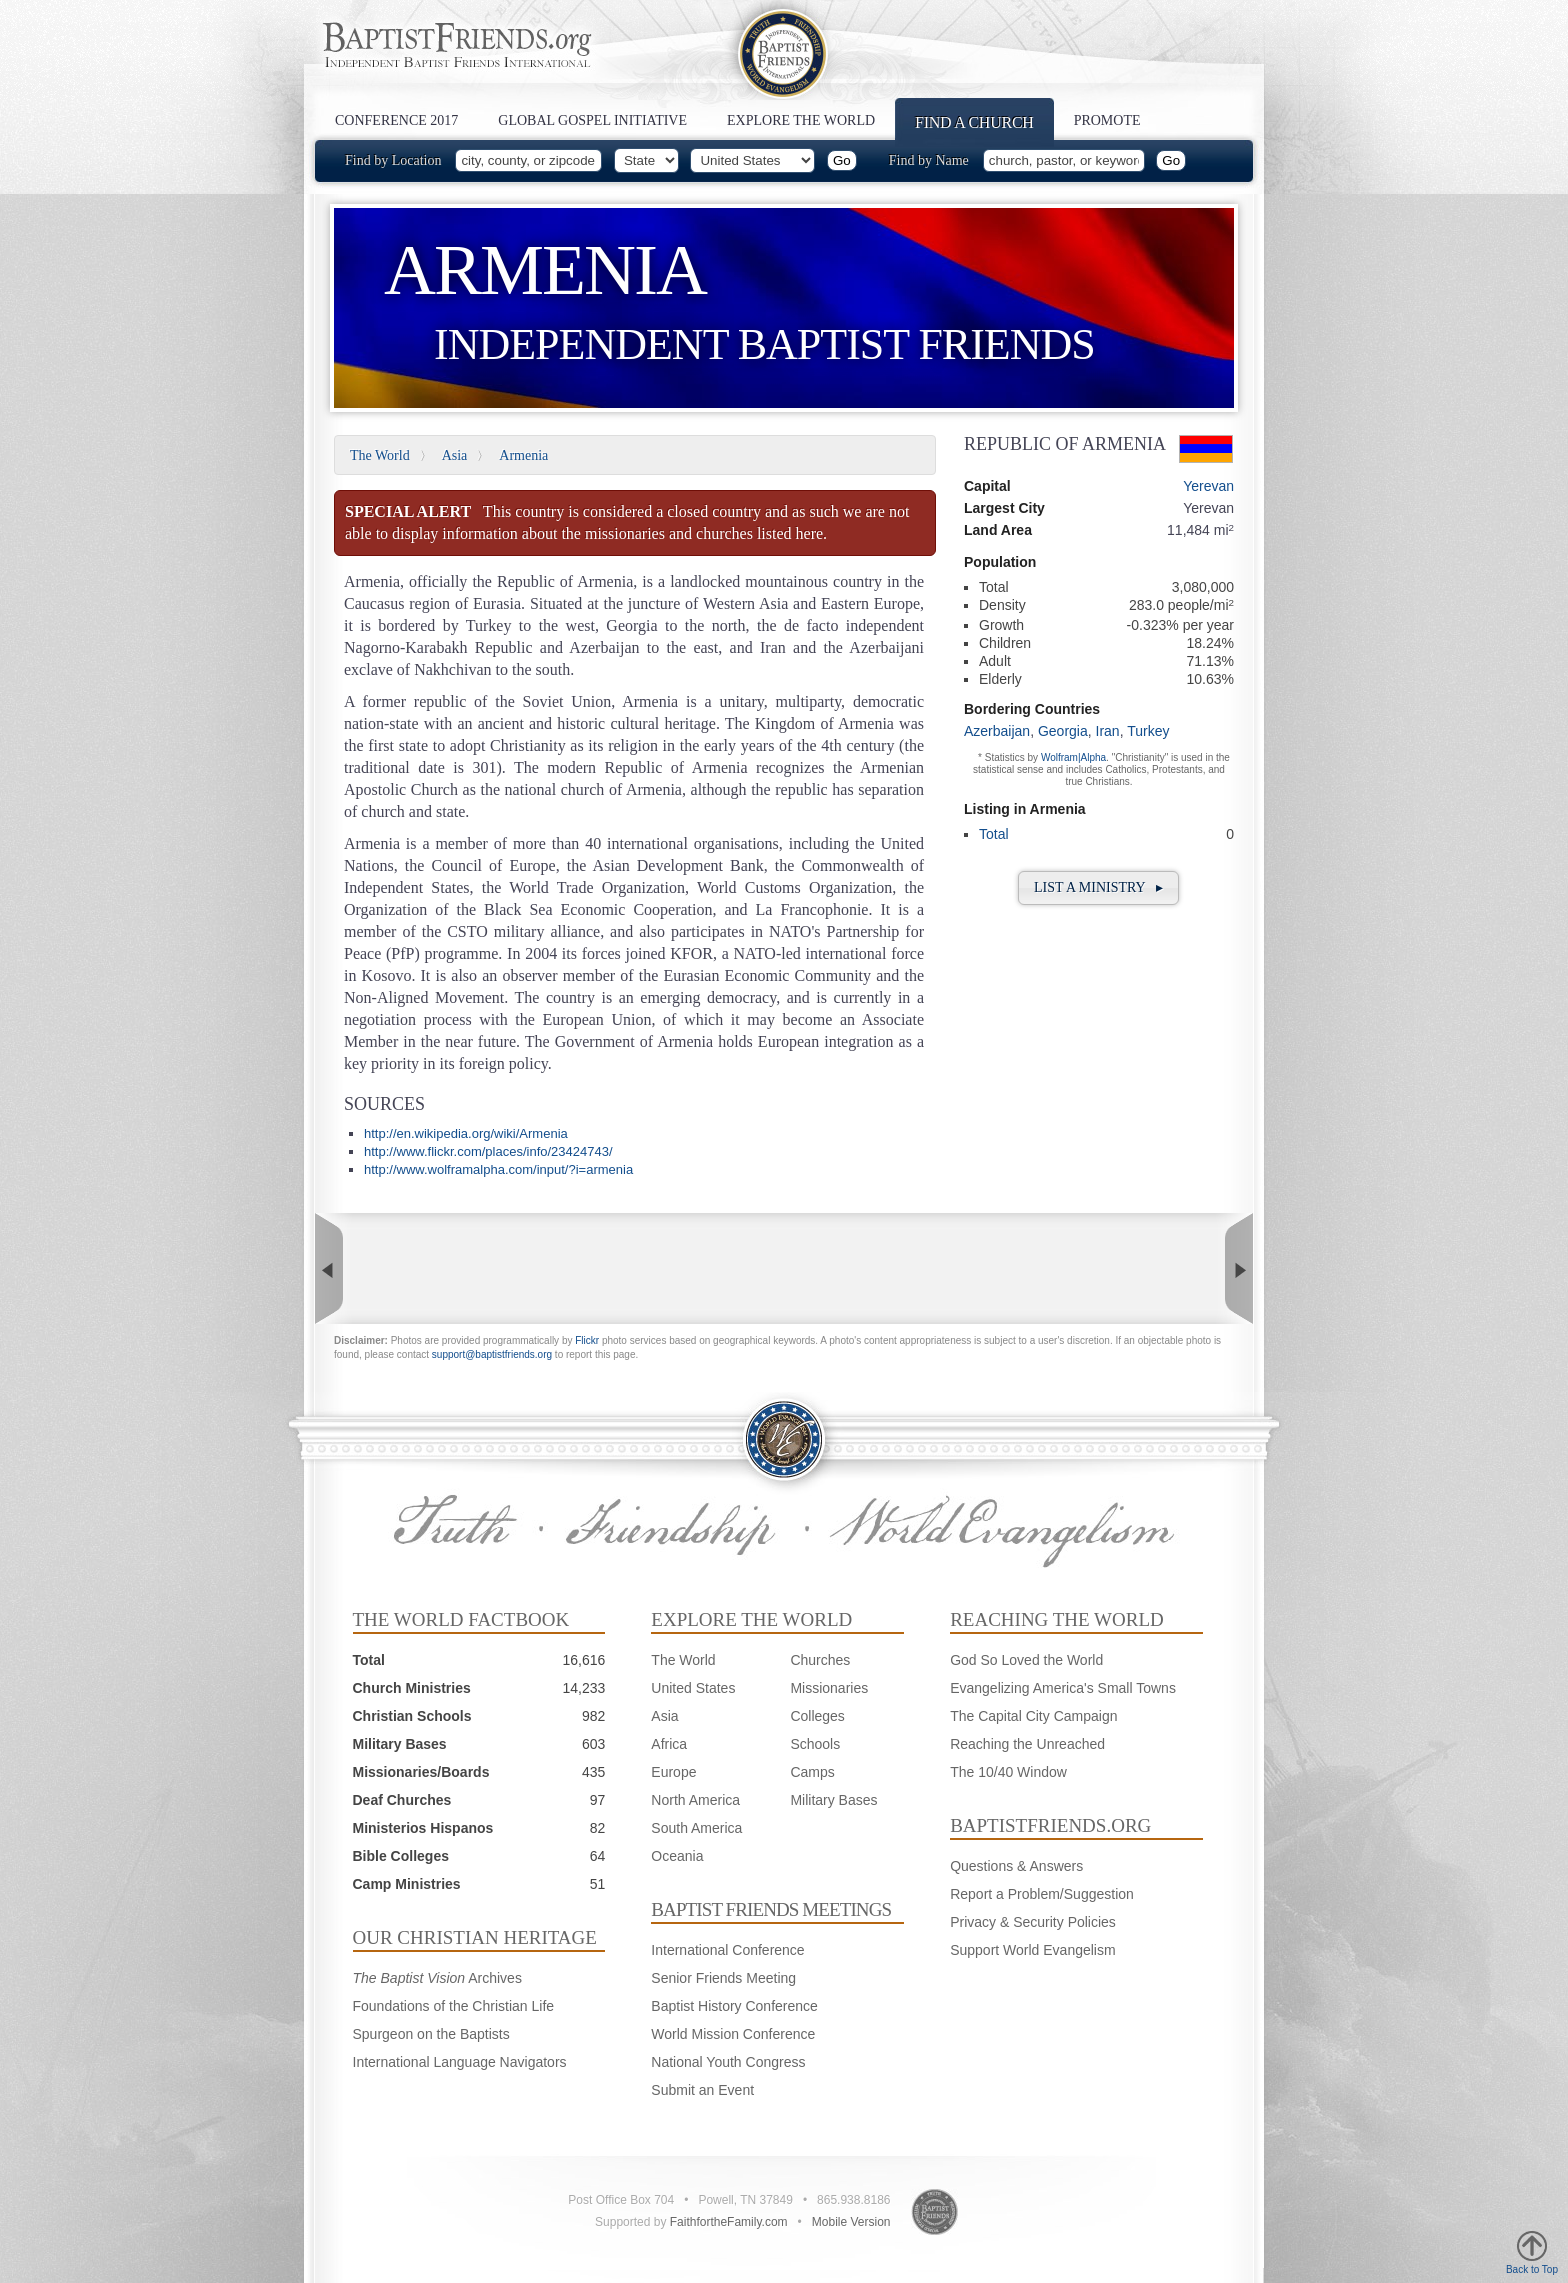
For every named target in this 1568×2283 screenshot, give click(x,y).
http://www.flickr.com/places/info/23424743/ (488, 1151)
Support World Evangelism (1032, 1950)
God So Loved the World (1026, 1660)
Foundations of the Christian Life (454, 2006)
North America (695, 1800)
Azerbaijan (997, 731)
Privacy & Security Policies (1033, 1922)
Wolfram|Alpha (1073, 757)
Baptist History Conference (734, 2006)
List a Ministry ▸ (1098, 887)
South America (696, 1828)
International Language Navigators (460, 2062)
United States (693, 1688)
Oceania (677, 1856)
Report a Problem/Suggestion (1042, 1894)
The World (380, 455)
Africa (669, 1744)
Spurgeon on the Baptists (431, 2034)
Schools (815, 1744)
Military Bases (833, 1800)
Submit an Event (702, 2090)
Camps (812, 1772)
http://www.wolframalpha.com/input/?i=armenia (498, 1169)
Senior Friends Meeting (723, 1978)
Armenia (523, 455)
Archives (437, 1978)
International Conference (727, 1950)
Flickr (587, 1340)
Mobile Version (851, 2222)
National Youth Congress (728, 2062)
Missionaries (829, 1688)
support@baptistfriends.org (492, 1354)
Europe (673, 1772)
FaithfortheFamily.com (729, 2222)
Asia (455, 455)
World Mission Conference (733, 2034)
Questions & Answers (1016, 1866)
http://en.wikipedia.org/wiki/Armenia (466, 1133)
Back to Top (1532, 2253)
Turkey (1148, 731)
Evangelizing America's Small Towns (1063, 1688)
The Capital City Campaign (1033, 1716)
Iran (1108, 731)
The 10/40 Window (1008, 1772)
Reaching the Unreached (1027, 1744)
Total (994, 834)
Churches (820, 1660)
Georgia (1063, 731)
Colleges (817, 1716)
